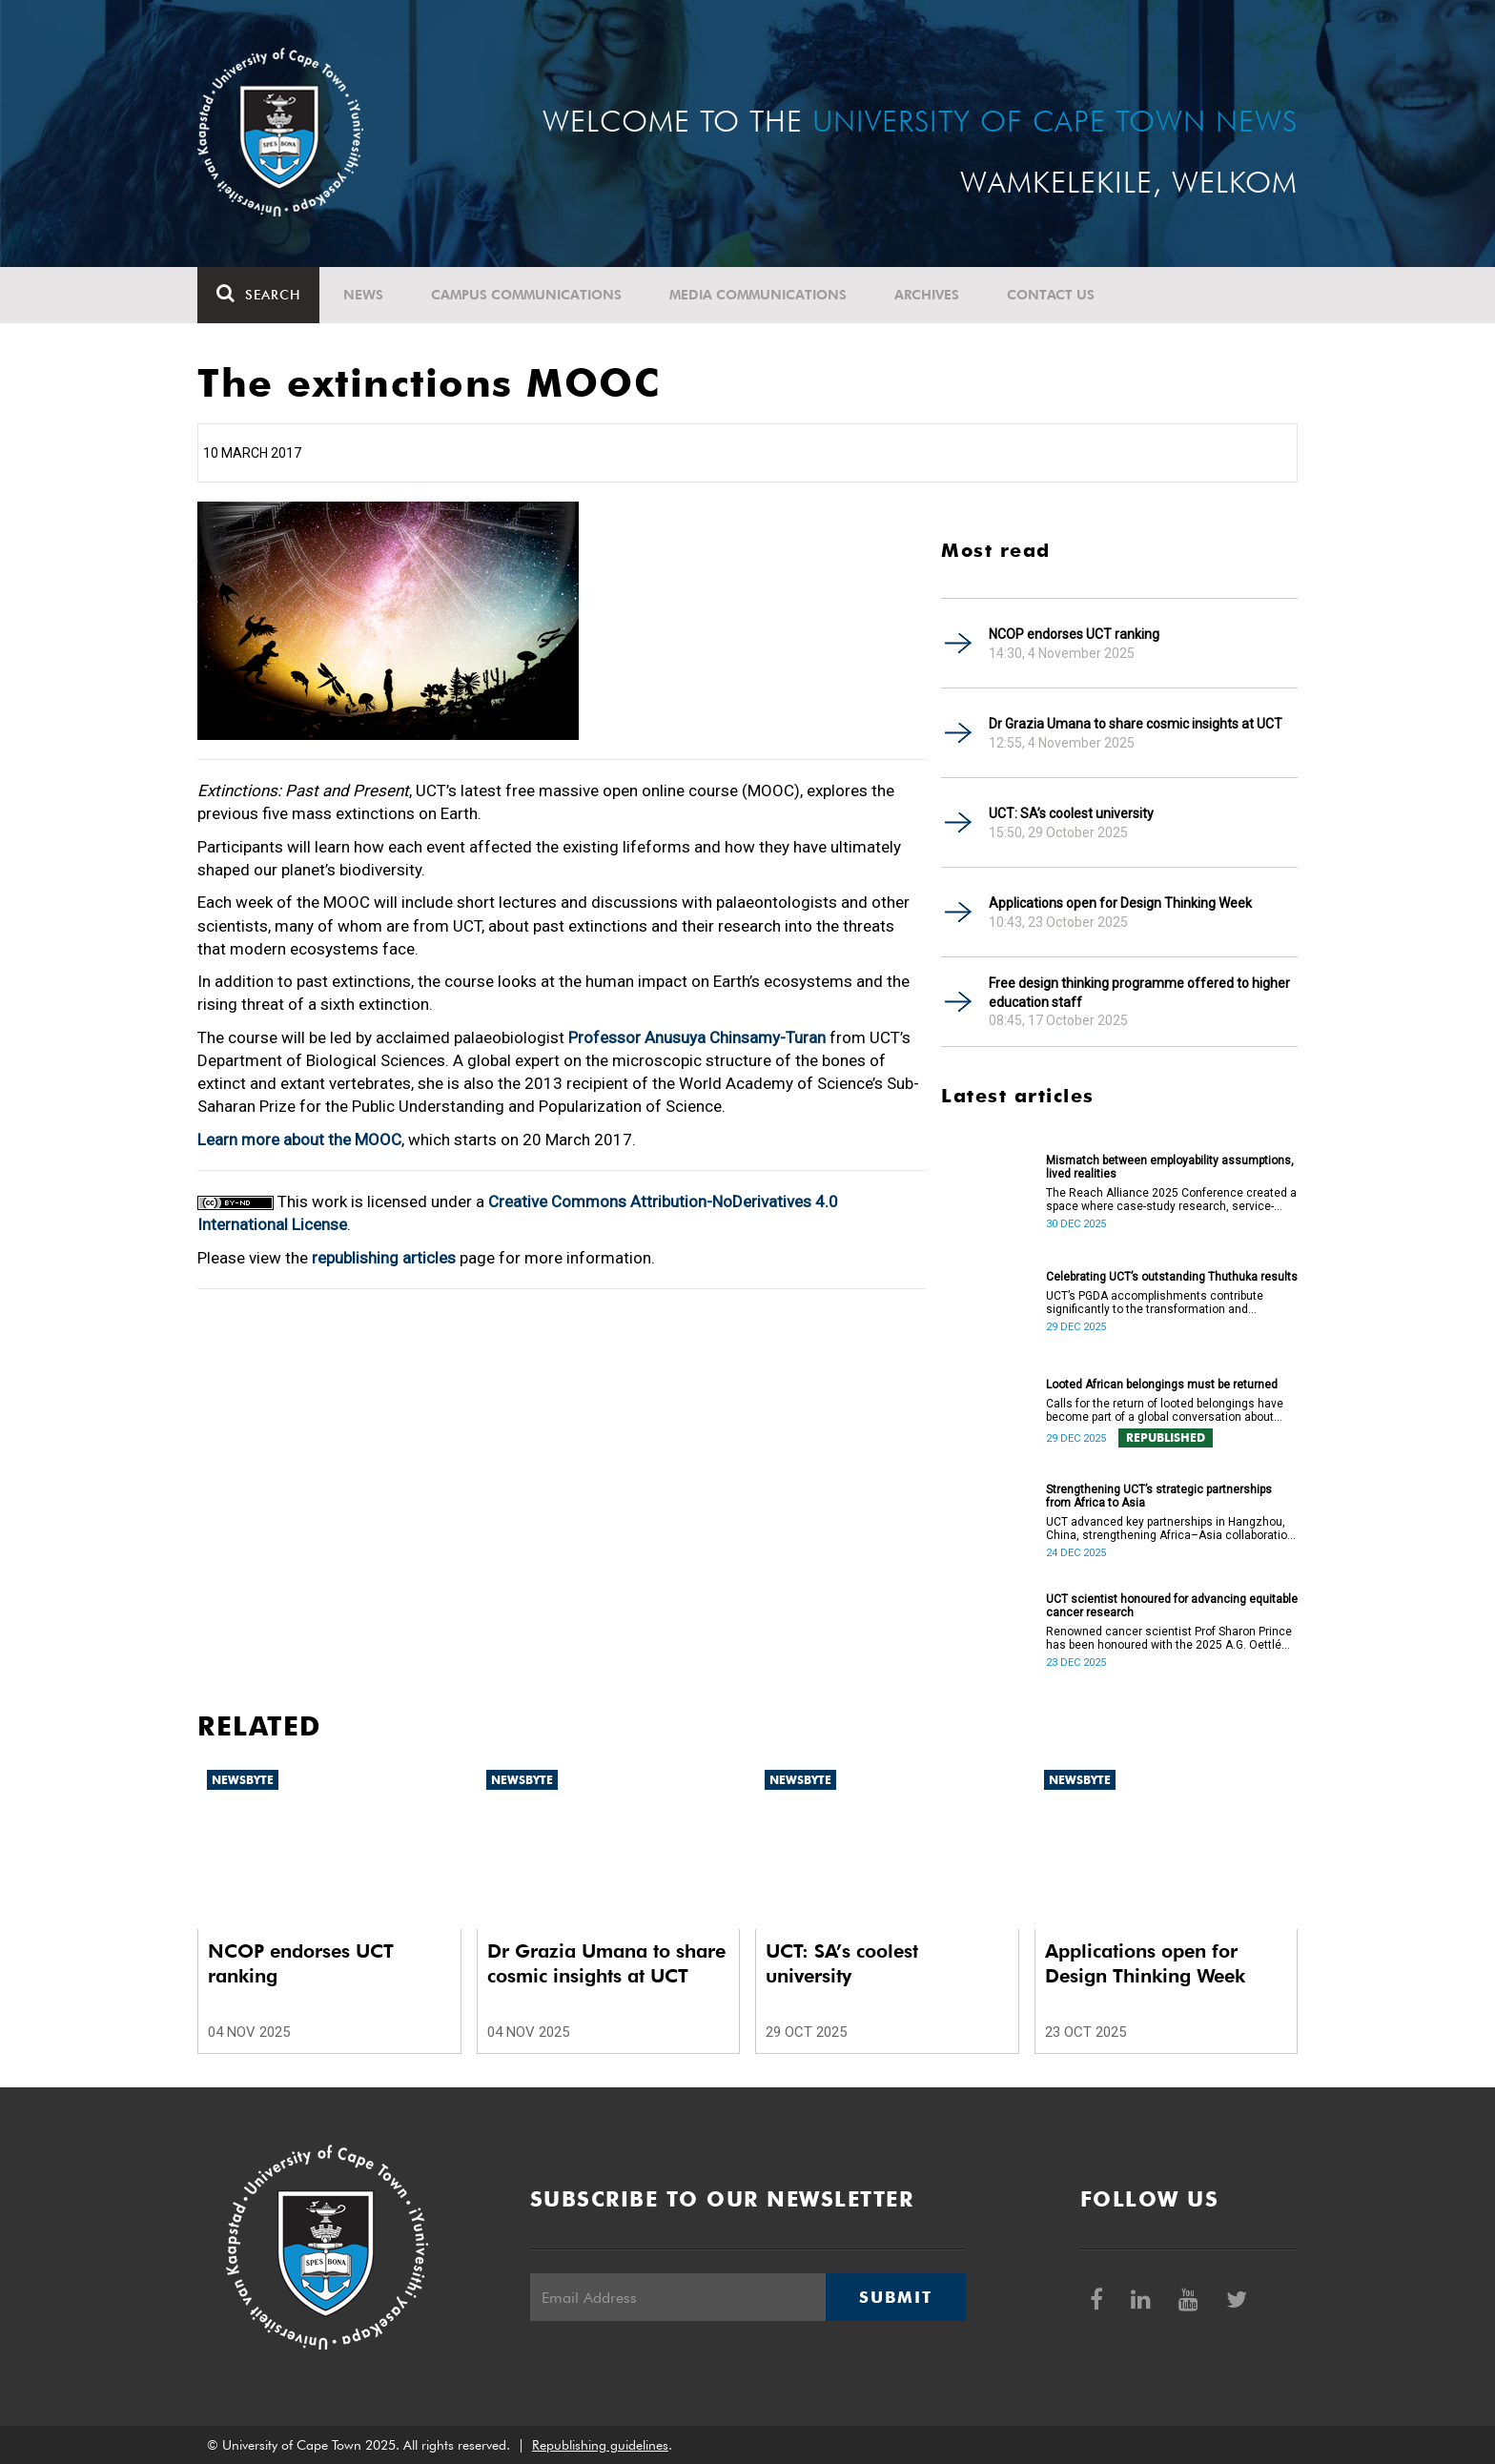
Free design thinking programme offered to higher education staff (1139, 992)
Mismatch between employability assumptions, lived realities (1170, 1167)
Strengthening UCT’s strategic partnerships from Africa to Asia (1159, 1496)
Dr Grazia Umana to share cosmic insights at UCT (1135, 723)
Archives (926, 294)
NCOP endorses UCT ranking (1074, 634)
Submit (895, 2297)
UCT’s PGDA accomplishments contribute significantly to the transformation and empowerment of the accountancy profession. (1168, 1302)
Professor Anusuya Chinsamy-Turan (697, 1037)
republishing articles (384, 1257)
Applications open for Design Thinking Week (1120, 903)
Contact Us (1051, 294)
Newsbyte (243, 1780)
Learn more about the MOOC (299, 1139)
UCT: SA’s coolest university (1071, 813)
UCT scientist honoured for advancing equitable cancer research (1172, 1605)
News (363, 294)
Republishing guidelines (600, 2445)
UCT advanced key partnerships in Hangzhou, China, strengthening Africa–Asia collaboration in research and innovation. (1170, 1528)
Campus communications (526, 294)
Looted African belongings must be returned (1162, 1384)
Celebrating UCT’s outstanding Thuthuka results (1172, 1276)
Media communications (758, 294)
